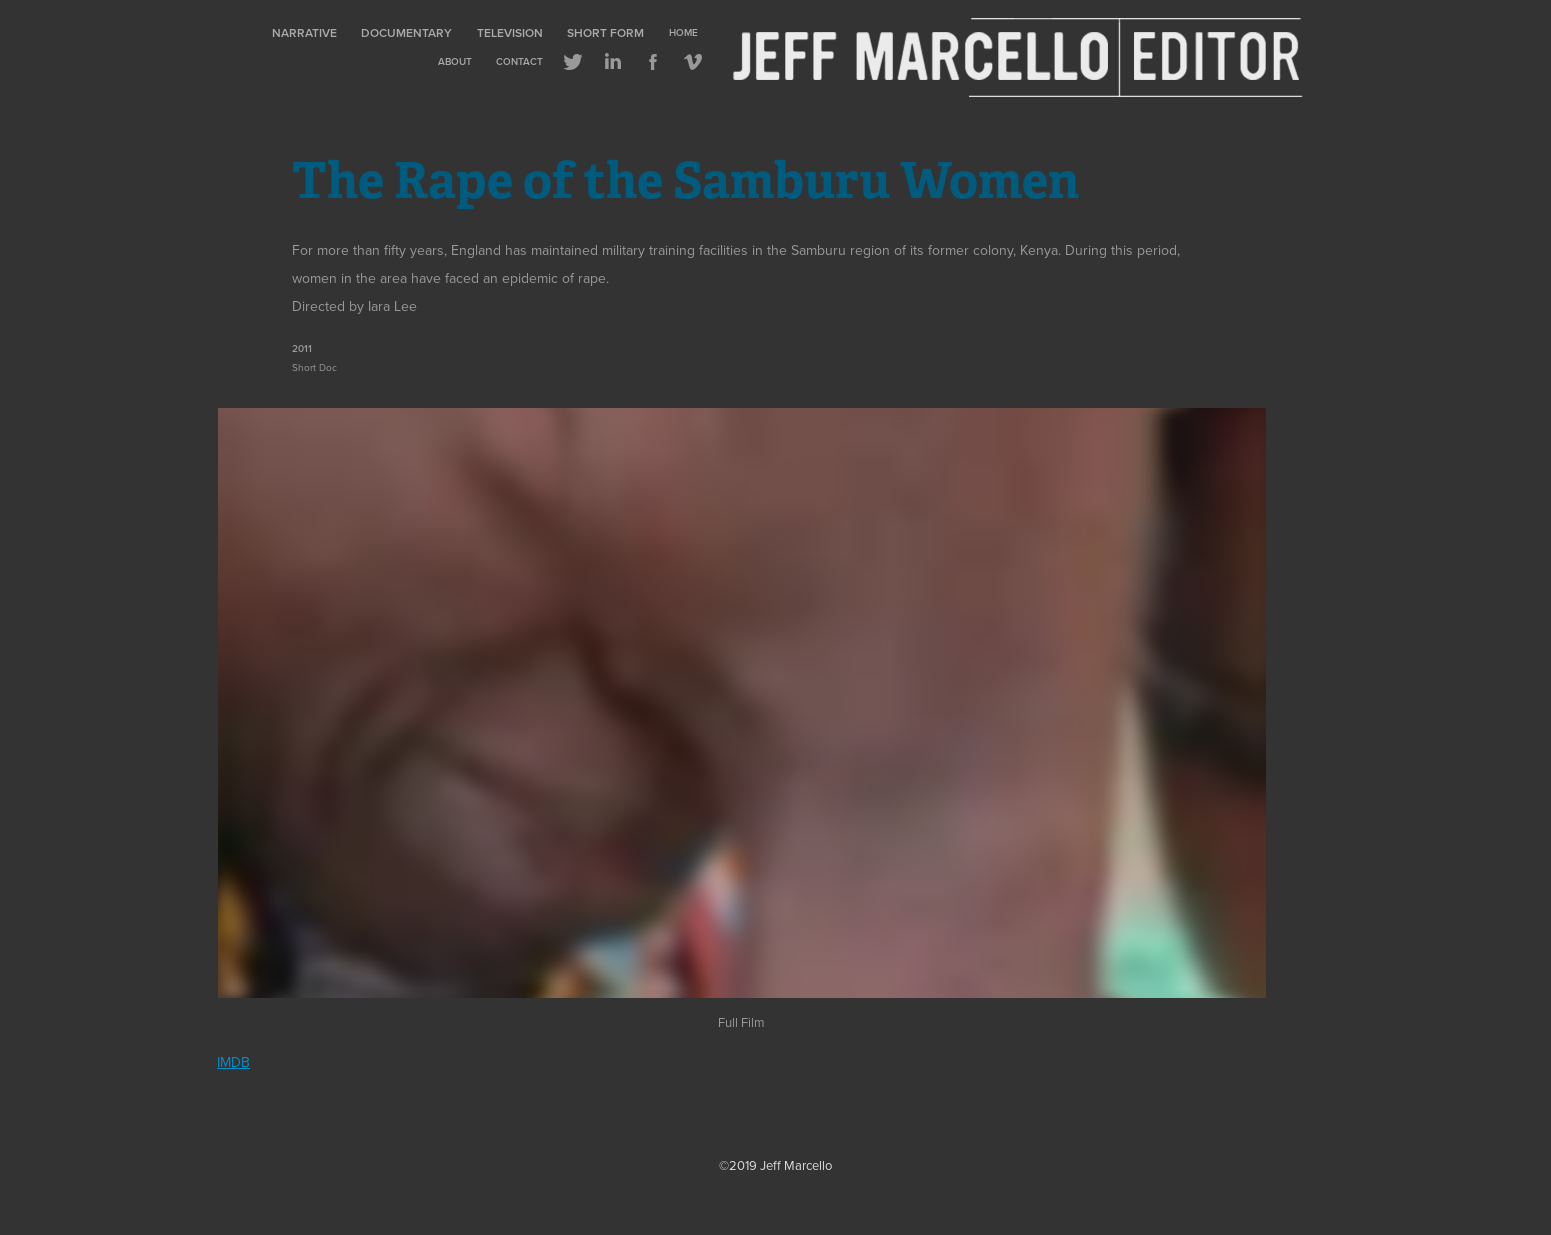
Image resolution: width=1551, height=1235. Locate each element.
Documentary (406, 32)
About (455, 61)
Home (683, 32)
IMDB (233, 1062)
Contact (519, 61)
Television (510, 32)
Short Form (605, 32)
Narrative (304, 32)
